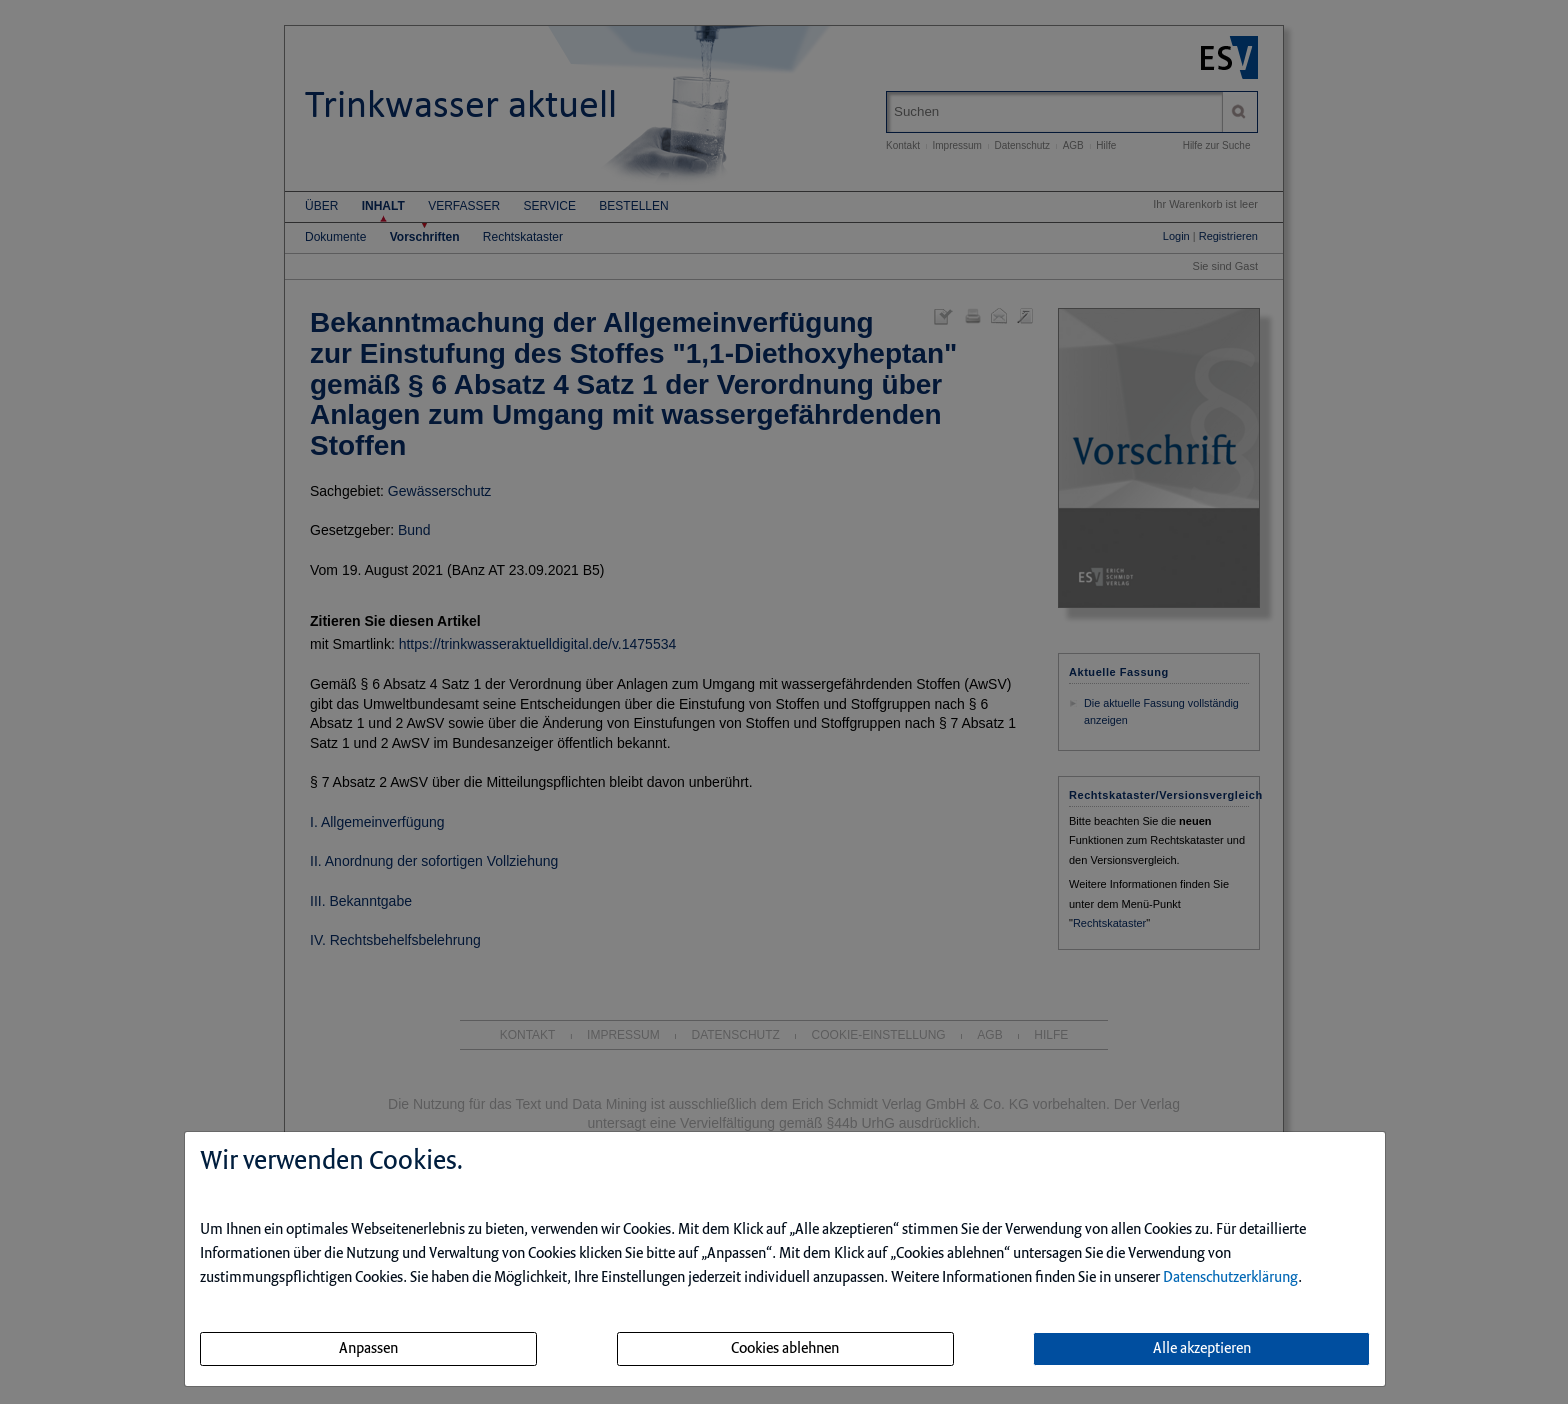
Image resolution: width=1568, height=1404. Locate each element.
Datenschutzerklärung (1230, 1278)
